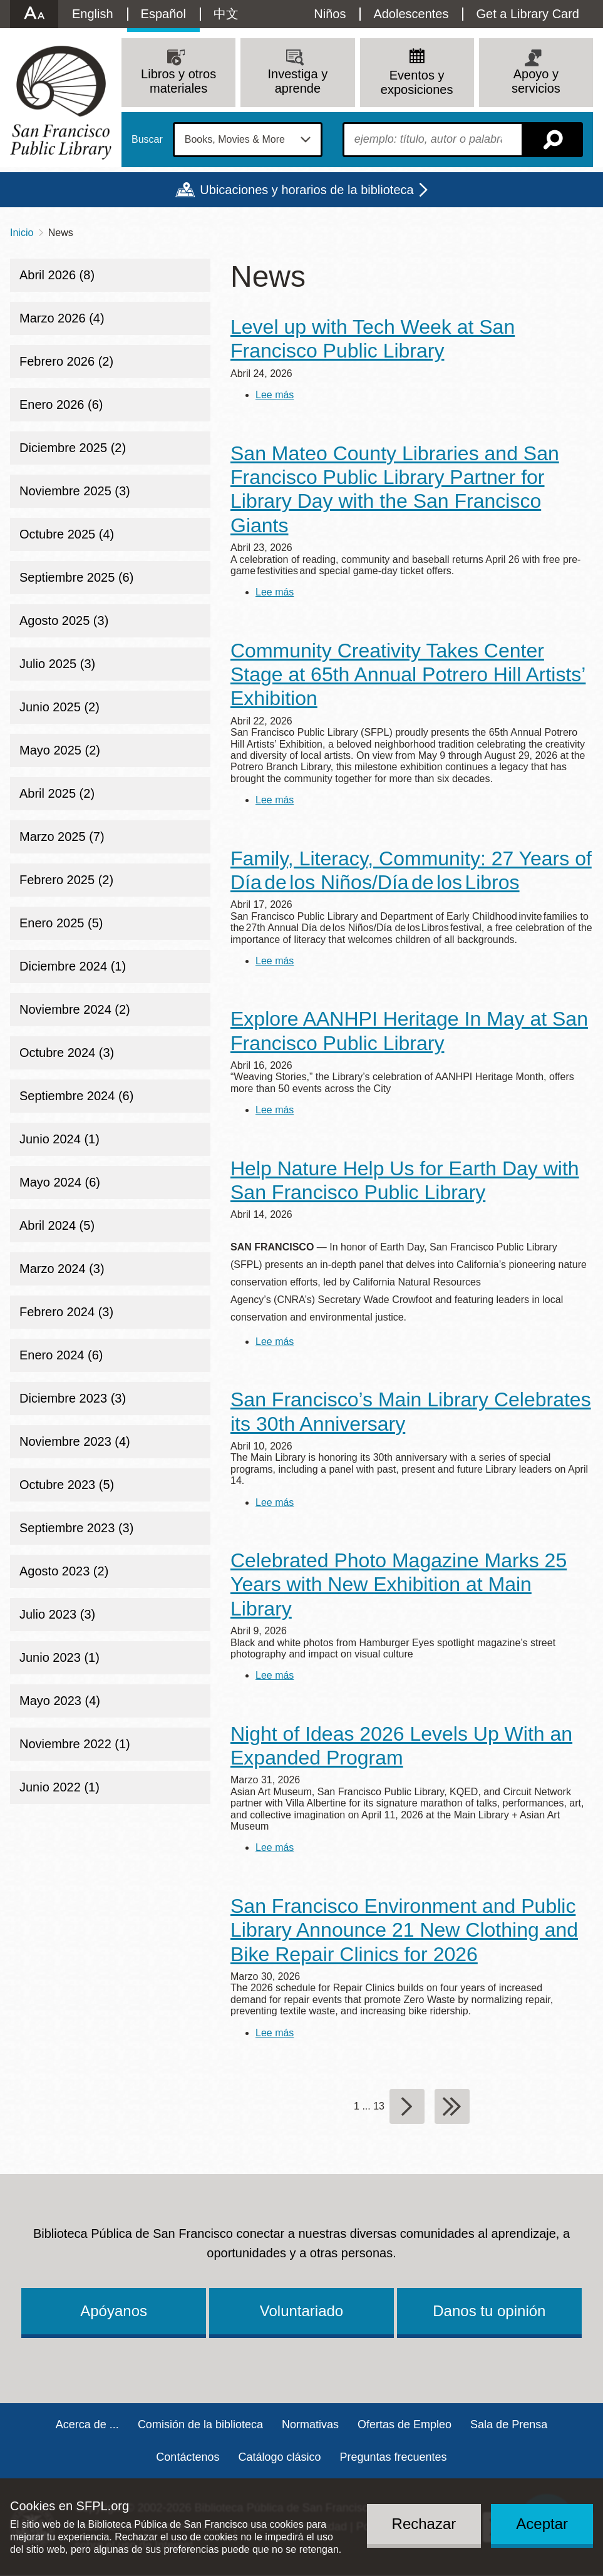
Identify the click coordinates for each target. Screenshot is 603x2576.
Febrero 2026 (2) (66, 361)
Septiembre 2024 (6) (76, 1096)
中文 (226, 14)
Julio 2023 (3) (57, 1614)
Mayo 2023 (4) (59, 1701)
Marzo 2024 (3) (62, 1268)
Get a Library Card (527, 14)
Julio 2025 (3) (57, 664)
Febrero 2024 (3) (66, 1312)
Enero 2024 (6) (61, 1355)
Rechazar (424, 2523)
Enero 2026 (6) (61, 404)
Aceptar (542, 2523)
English (92, 14)
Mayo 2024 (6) (59, 1182)
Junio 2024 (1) (59, 1139)
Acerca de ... (87, 2424)
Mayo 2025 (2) (59, 750)
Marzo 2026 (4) (62, 318)
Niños (330, 14)
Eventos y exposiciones (417, 82)
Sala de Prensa (508, 2424)
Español (163, 14)
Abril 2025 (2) (57, 793)
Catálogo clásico (279, 2457)
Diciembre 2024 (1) (72, 966)
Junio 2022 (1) (59, 1787)
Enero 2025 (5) (61, 923)
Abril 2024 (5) (57, 1225)
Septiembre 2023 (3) (76, 1528)
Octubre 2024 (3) (66, 1052)
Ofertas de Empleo (404, 2424)
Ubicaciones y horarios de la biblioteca (306, 190)
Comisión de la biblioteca (200, 2424)
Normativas (310, 2424)
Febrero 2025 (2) (66, 880)
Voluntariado (301, 2310)
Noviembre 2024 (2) (74, 1009)
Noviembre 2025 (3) (74, 491)
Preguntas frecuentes (393, 2457)
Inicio (21, 232)
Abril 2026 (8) (57, 275)
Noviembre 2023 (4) (74, 1441)
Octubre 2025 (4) (66, 534)
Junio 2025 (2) (59, 707)
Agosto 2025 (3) (63, 620)
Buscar (147, 140)
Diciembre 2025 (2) (72, 448)
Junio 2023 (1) (59, 1657)
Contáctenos (187, 2457)
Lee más (274, 394)
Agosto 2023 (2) (63, 1571)
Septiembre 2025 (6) (76, 577)
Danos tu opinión (489, 2310)
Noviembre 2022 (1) (74, 1744)
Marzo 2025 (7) (62, 836)
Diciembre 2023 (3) (72, 1398)
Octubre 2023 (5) (66, 1485)
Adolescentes (410, 14)
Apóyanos (113, 2310)
